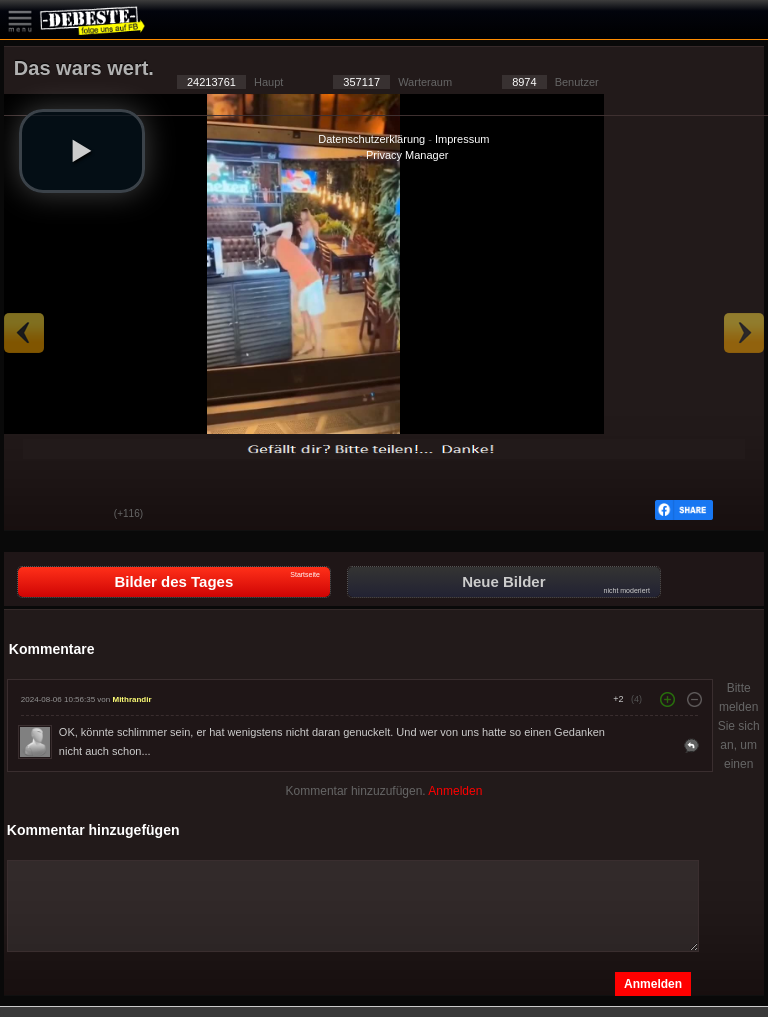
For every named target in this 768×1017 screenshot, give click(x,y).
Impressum (462, 139)
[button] (82, 151)
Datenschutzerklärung (371, 139)
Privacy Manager (407, 155)
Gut (34, 515)
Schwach (84, 515)
